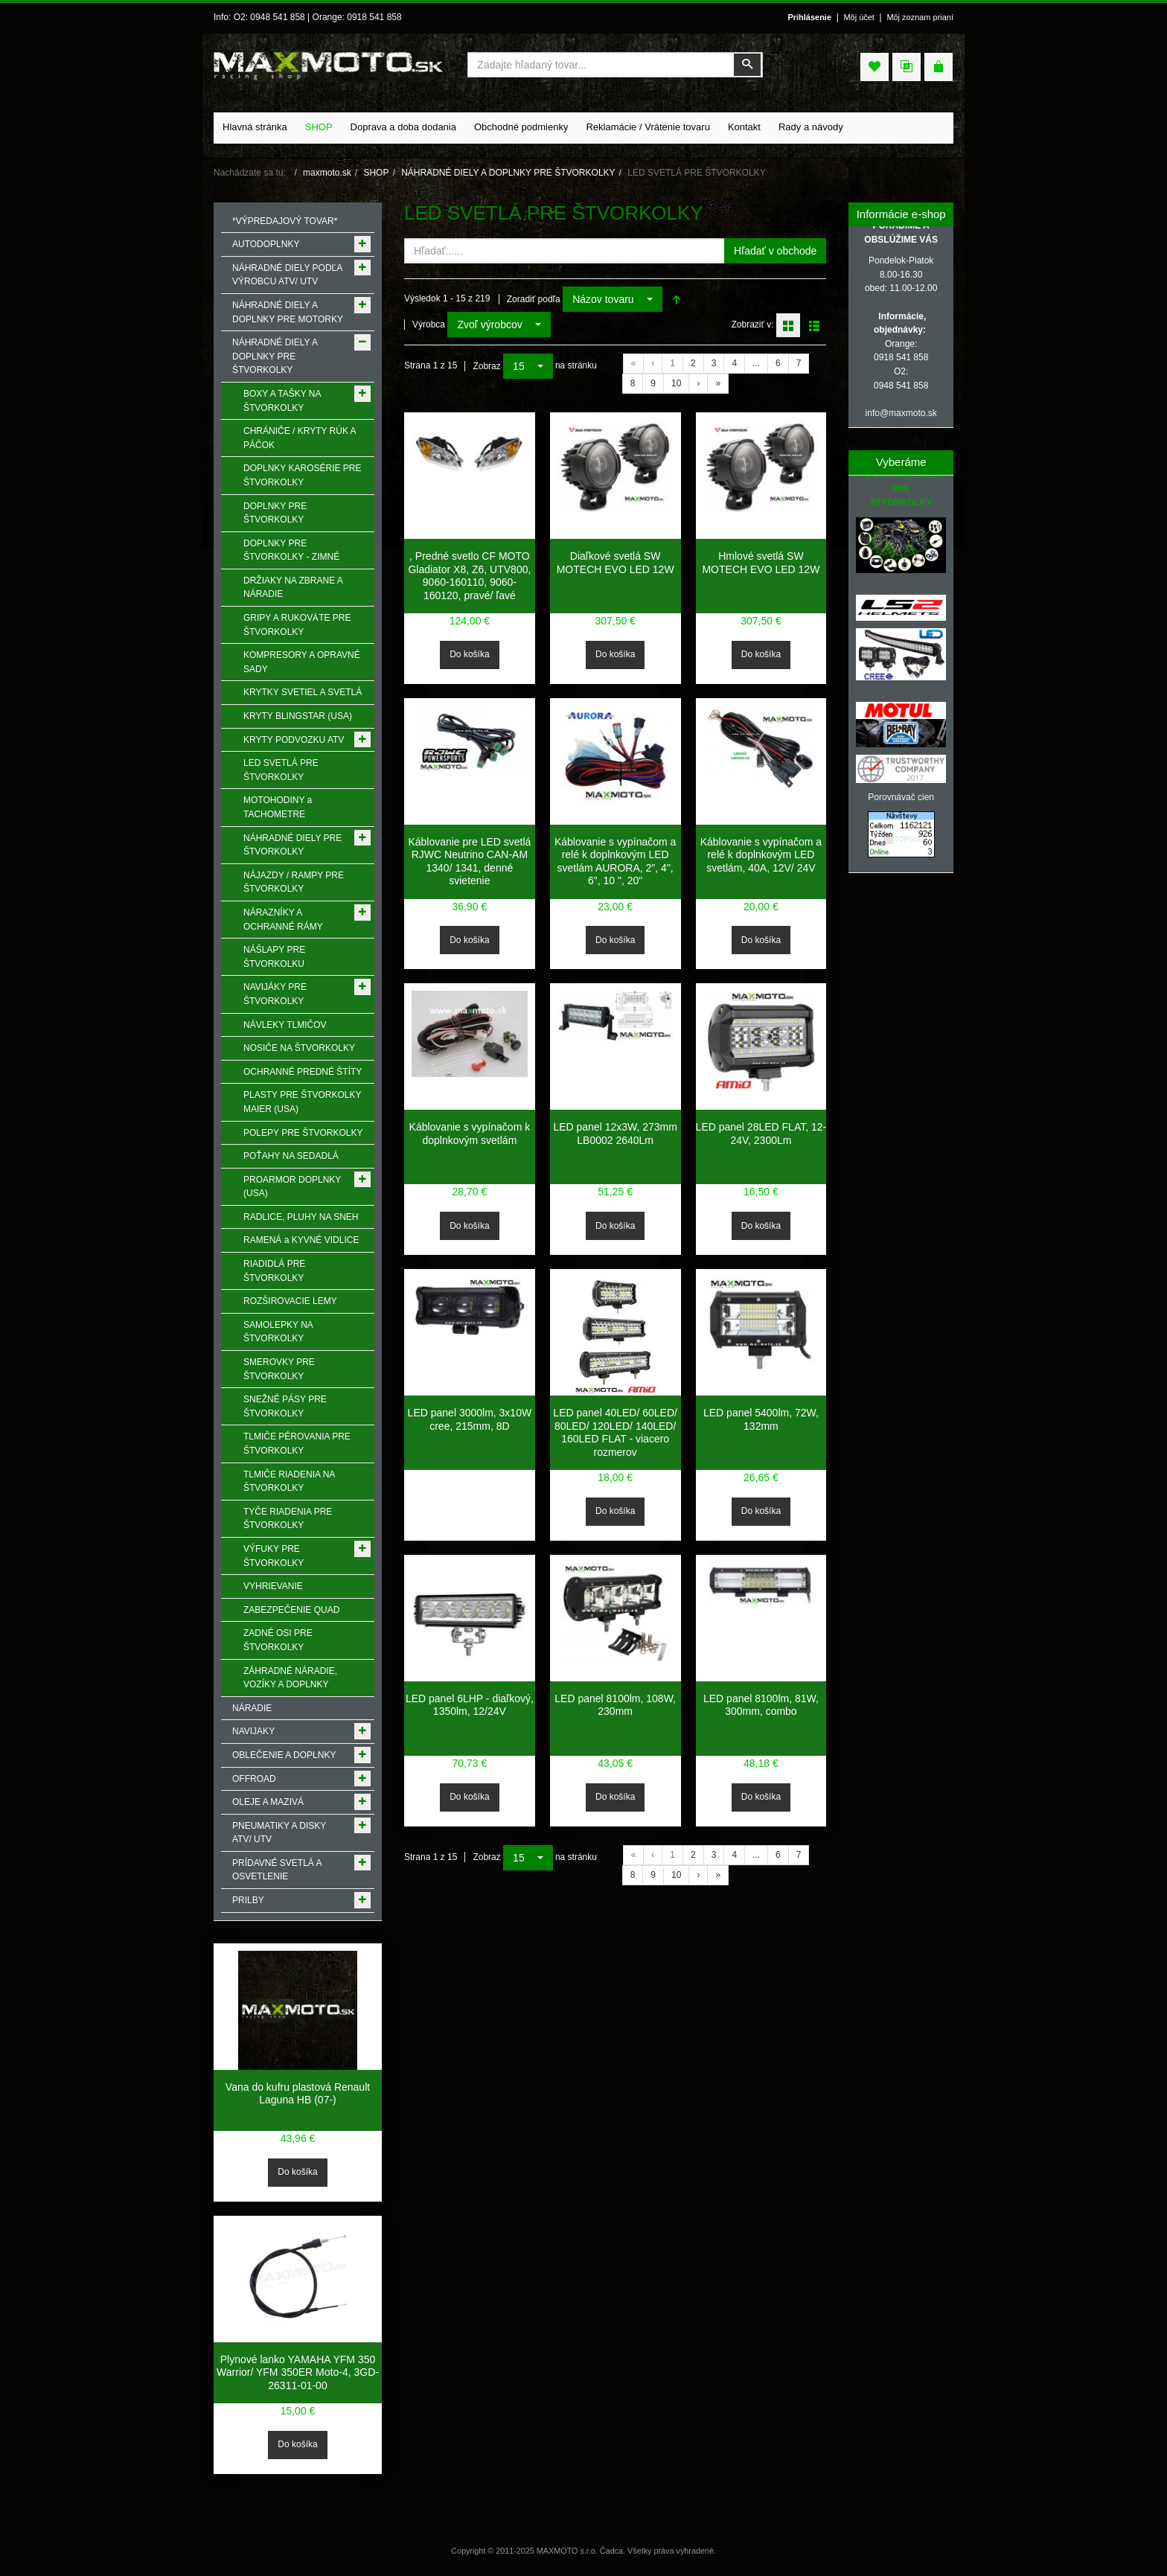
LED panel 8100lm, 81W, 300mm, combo (761, 1705)
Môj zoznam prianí (919, 17)
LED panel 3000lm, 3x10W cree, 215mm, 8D (470, 1419)
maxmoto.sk (327, 172)
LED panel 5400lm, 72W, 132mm (761, 1419)
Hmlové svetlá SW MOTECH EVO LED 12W (760, 562)
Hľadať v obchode (775, 251)
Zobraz (486, 366)
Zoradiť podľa (533, 299)
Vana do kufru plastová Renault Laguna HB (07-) (298, 2093)
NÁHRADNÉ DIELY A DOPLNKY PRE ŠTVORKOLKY (508, 172)
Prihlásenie (809, 17)
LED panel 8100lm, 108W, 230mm (615, 1705)
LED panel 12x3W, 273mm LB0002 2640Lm (615, 1133)
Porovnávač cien (901, 797)
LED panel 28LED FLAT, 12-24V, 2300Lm (761, 1133)
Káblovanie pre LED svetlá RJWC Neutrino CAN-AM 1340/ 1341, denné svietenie (469, 861)
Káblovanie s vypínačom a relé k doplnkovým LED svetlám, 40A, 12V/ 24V (761, 855)
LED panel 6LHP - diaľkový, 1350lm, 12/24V (470, 1705)
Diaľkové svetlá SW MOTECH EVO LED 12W (615, 562)
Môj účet (858, 17)
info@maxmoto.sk (901, 413)
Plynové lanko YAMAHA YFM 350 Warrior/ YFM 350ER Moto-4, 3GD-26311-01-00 (298, 2372)
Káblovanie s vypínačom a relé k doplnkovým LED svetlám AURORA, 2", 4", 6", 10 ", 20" (615, 861)
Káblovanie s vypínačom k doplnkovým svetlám (470, 1133)
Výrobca (428, 324)
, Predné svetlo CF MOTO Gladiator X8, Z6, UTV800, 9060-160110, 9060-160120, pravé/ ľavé (469, 575)
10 (676, 383)
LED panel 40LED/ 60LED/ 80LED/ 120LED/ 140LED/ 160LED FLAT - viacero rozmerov (615, 1432)
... (756, 363)
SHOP (376, 172)
